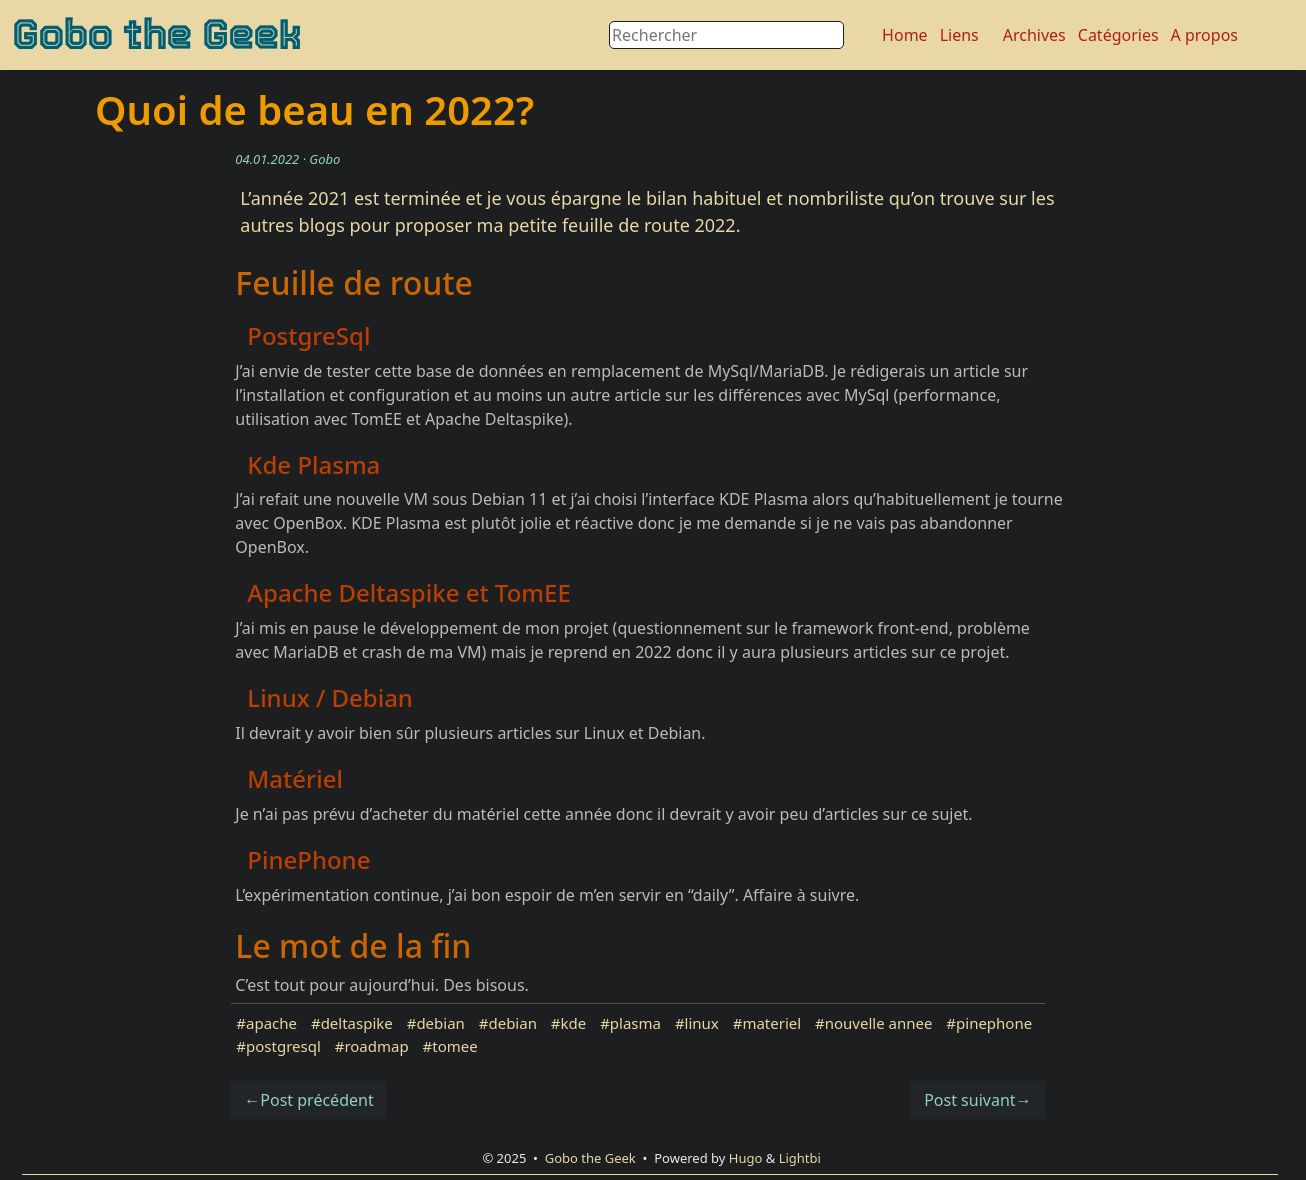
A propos (1204, 35)
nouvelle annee (879, 1023)
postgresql (283, 1046)
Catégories (1118, 35)
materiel (771, 1023)
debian (440, 1023)
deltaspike (357, 1023)
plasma (635, 1023)
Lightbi (800, 1158)
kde (574, 1023)
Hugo (746, 1158)
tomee (454, 1046)
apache (271, 1023)
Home (905, 35)
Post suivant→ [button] (977, 1100)
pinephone (994, 1023)
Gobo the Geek (156, 35)
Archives (1034, 35)
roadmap (376, 1046)
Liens (959, 35)
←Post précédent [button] (308, 1100)
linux (702, 1023)
